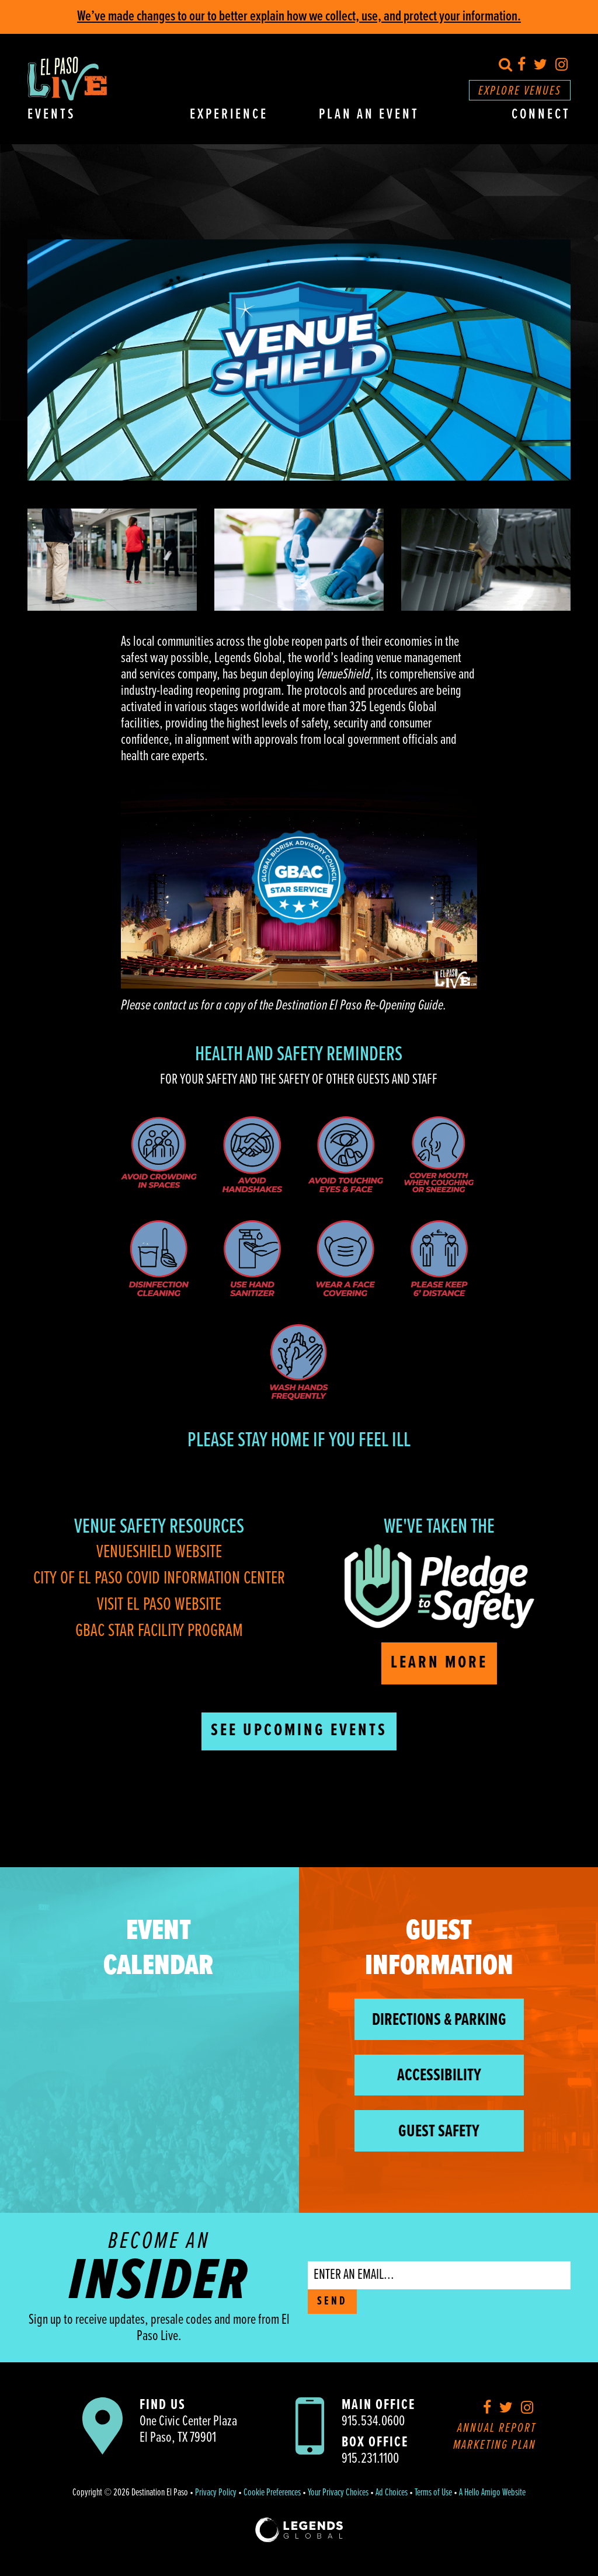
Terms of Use (433, 2493)
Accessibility (439, 2076)
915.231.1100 (370, 2459)
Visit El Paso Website (159, 1605)
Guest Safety (438, 2132)
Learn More (439, 1663)
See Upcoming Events (299, 1730)
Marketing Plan (494, 2445)
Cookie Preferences (272, 2493)
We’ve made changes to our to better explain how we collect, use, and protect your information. (299, 16)
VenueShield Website (159, 1552)
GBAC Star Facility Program (159, 1631)
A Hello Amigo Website (492, 2493)
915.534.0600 (373, 2421)
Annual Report (496, 2428)
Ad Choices (392, 2493)
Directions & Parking (439, 2020)
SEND (332, 2301)
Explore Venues (519, 91)
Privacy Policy (216, 2493)
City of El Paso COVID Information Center (159, 1578)
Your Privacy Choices (338, 2493)
